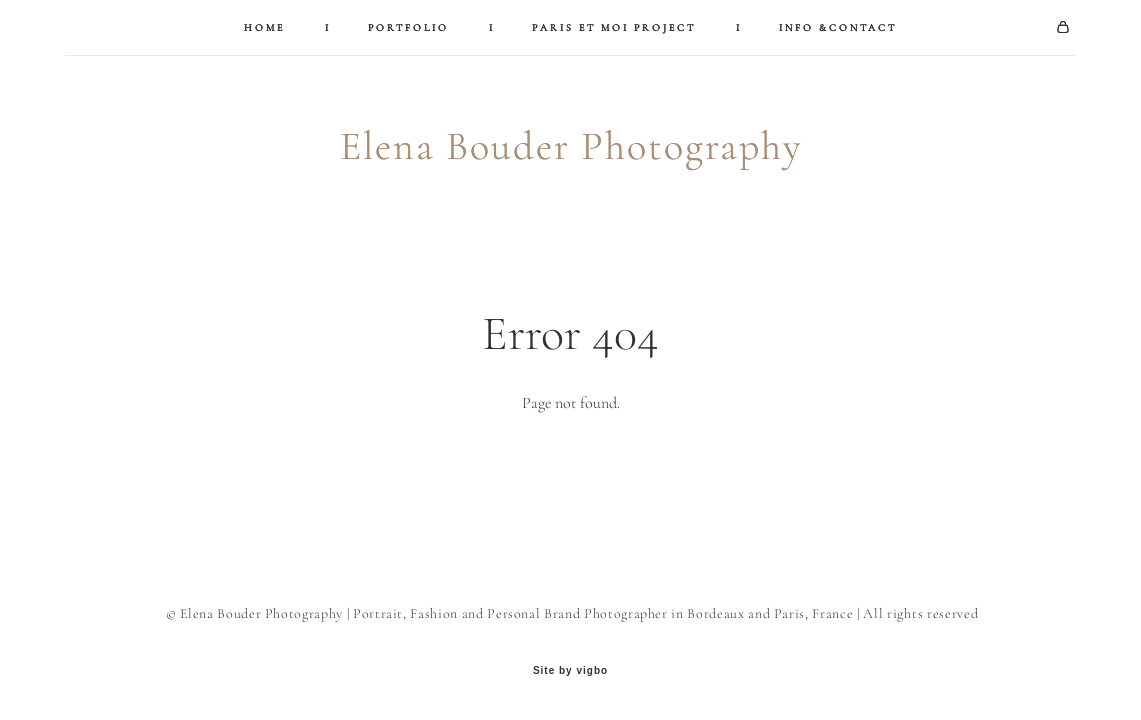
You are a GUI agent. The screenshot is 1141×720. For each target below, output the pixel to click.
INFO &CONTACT (838, 28)
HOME (264, 28)
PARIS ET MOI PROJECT (614, 28)
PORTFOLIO (408, 28)
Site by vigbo (570, 671)
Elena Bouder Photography (571, 146)
